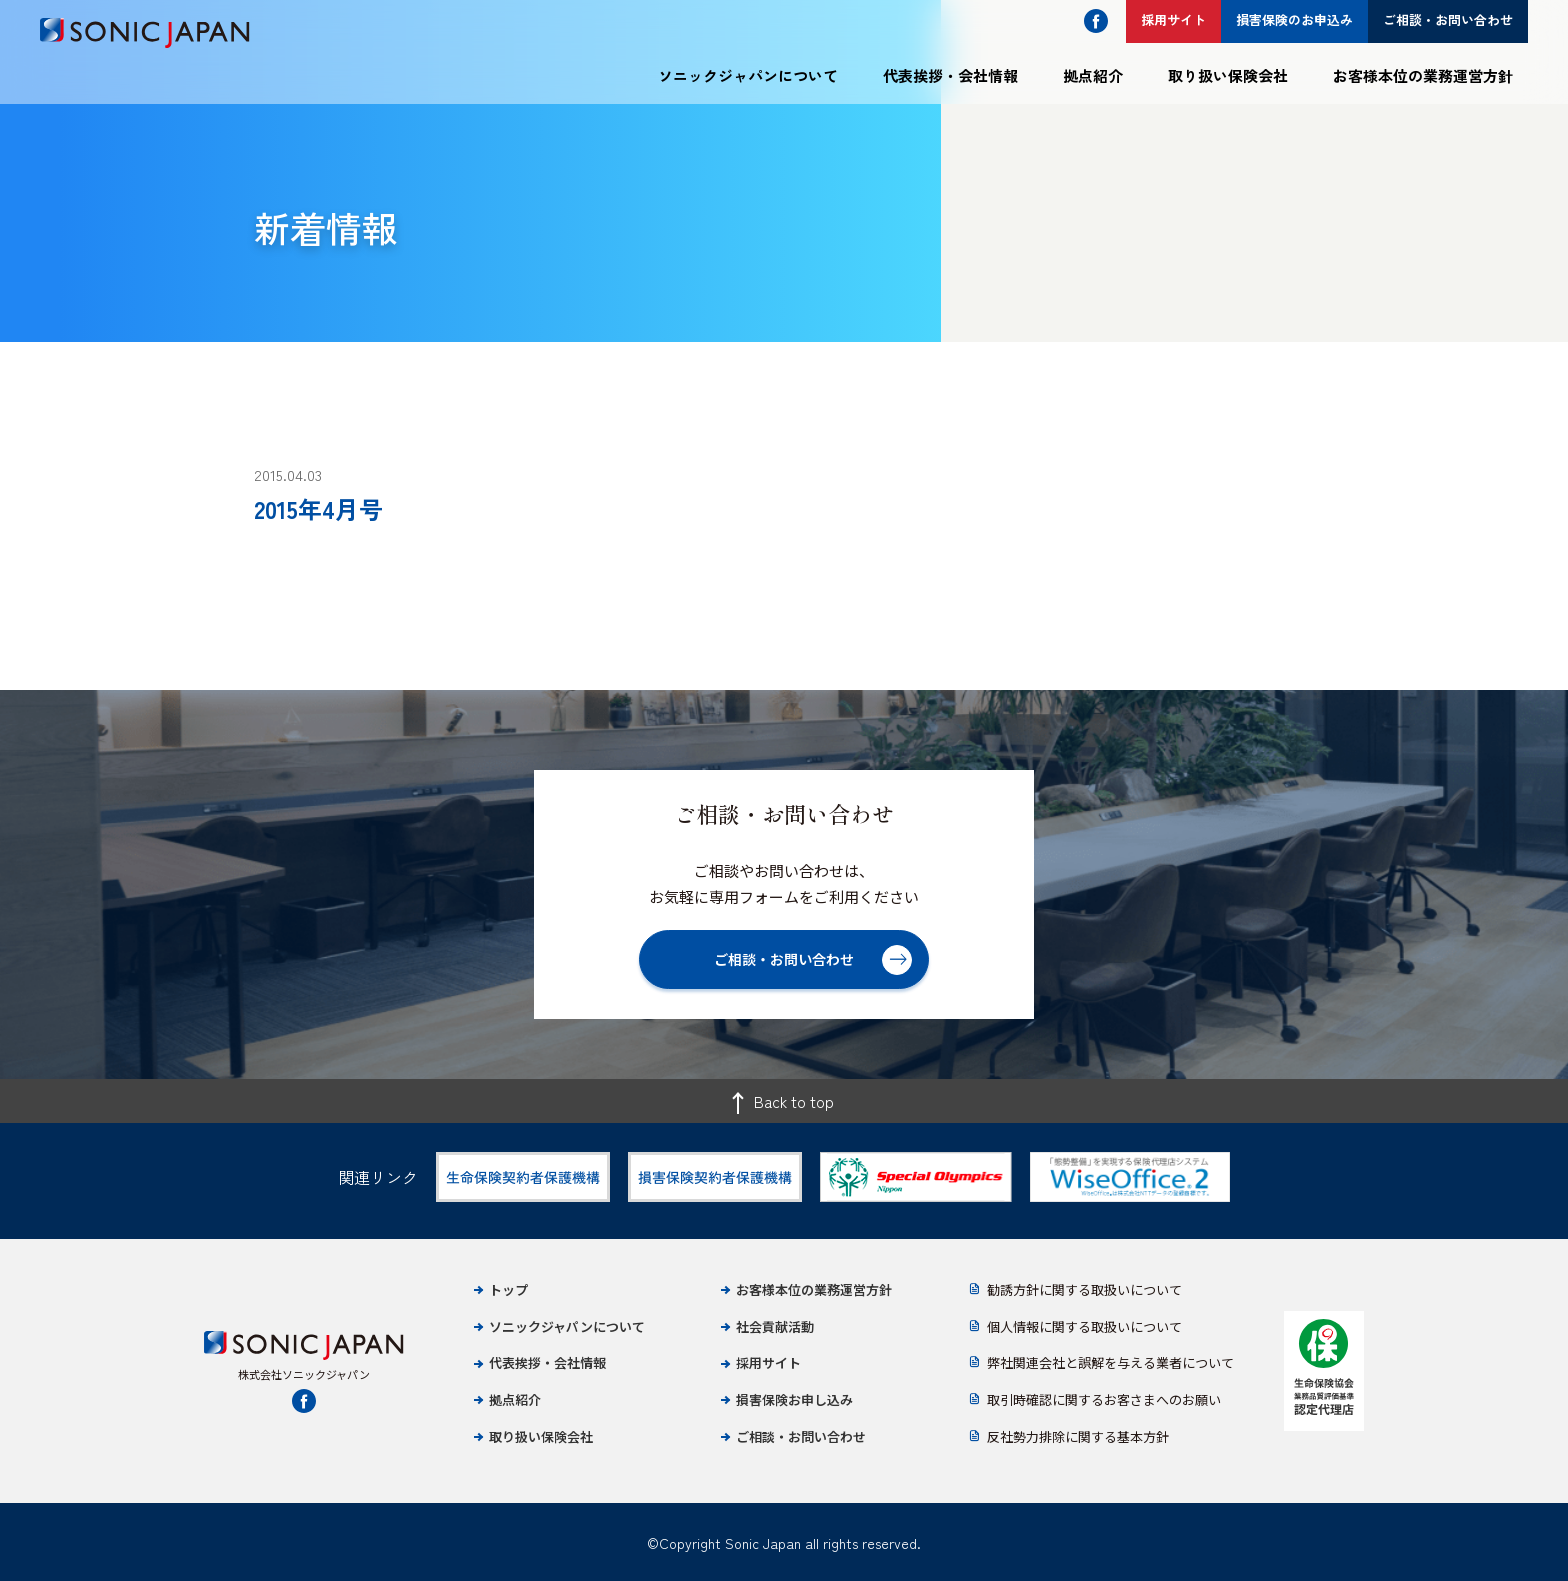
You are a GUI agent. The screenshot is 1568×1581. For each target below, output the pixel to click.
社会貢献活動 (775, 1326)
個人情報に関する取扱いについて (1084, 1326)
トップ (508, 1289)
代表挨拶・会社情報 (950, 75)
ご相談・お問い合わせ (801, 1436)
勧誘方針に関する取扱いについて (1084, 1289)
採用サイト (768, 1362)
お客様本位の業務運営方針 (1423, 75)
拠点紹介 (1093, 75)
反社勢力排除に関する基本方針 (1078, 1436)
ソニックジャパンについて (748, 75)
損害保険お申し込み (794, 1399)
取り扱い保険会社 (1228, 75)
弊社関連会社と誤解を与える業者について (1110, 1362)
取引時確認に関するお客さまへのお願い (1104, 1399)
